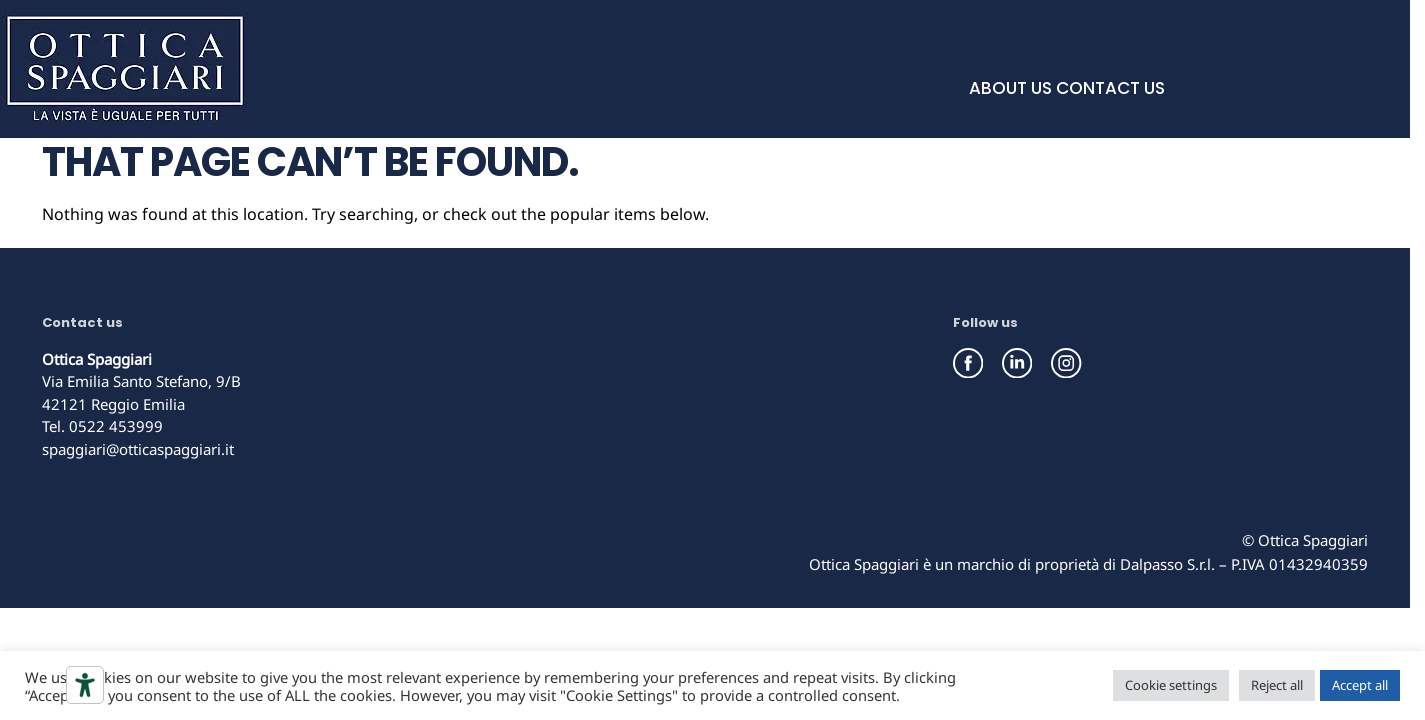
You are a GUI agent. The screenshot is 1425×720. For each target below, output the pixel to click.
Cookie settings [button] (1171, 685)
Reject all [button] (1277, 685)
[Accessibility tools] (85, 685)
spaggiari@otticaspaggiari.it (138, 449)
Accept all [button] (1360, 685)
